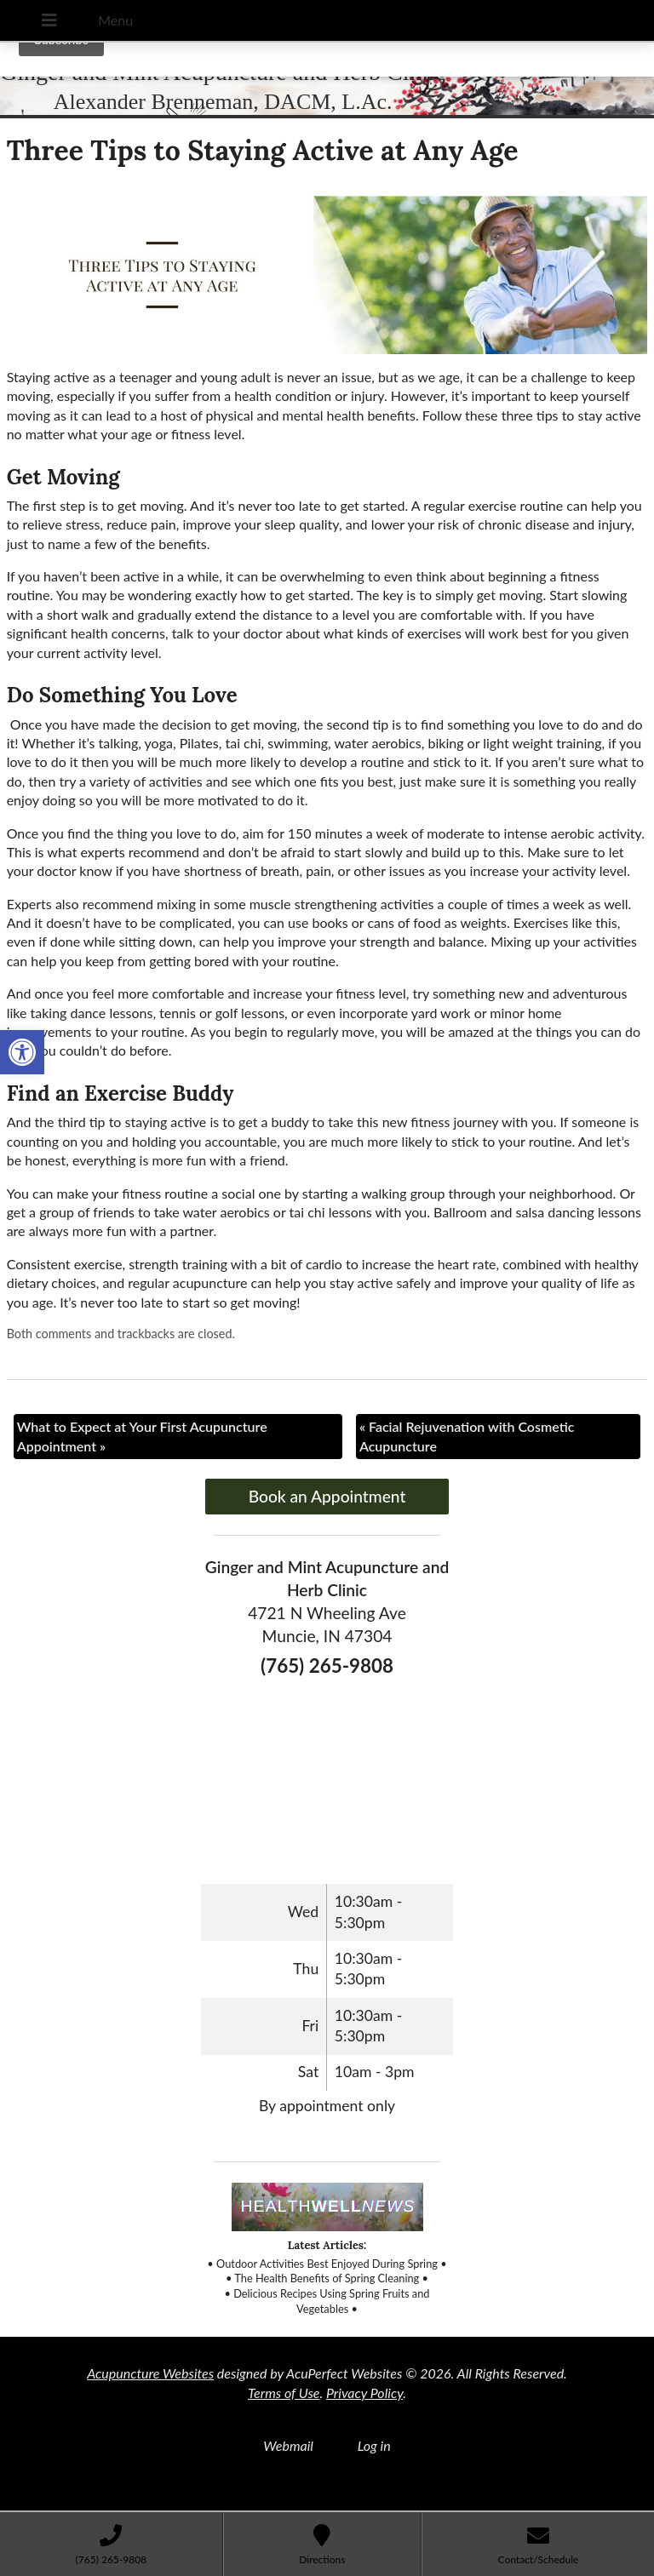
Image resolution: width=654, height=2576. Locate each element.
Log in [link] (374, 2445)
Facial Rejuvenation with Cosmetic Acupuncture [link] (467, 1435)
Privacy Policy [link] (364, 2392)
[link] (22, 1052)
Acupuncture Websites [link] (150, 2373)
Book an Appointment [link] (327, 1496)
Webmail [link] (288, 2445)
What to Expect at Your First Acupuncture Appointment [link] (142, 1435)
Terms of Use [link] (283, 2392)
